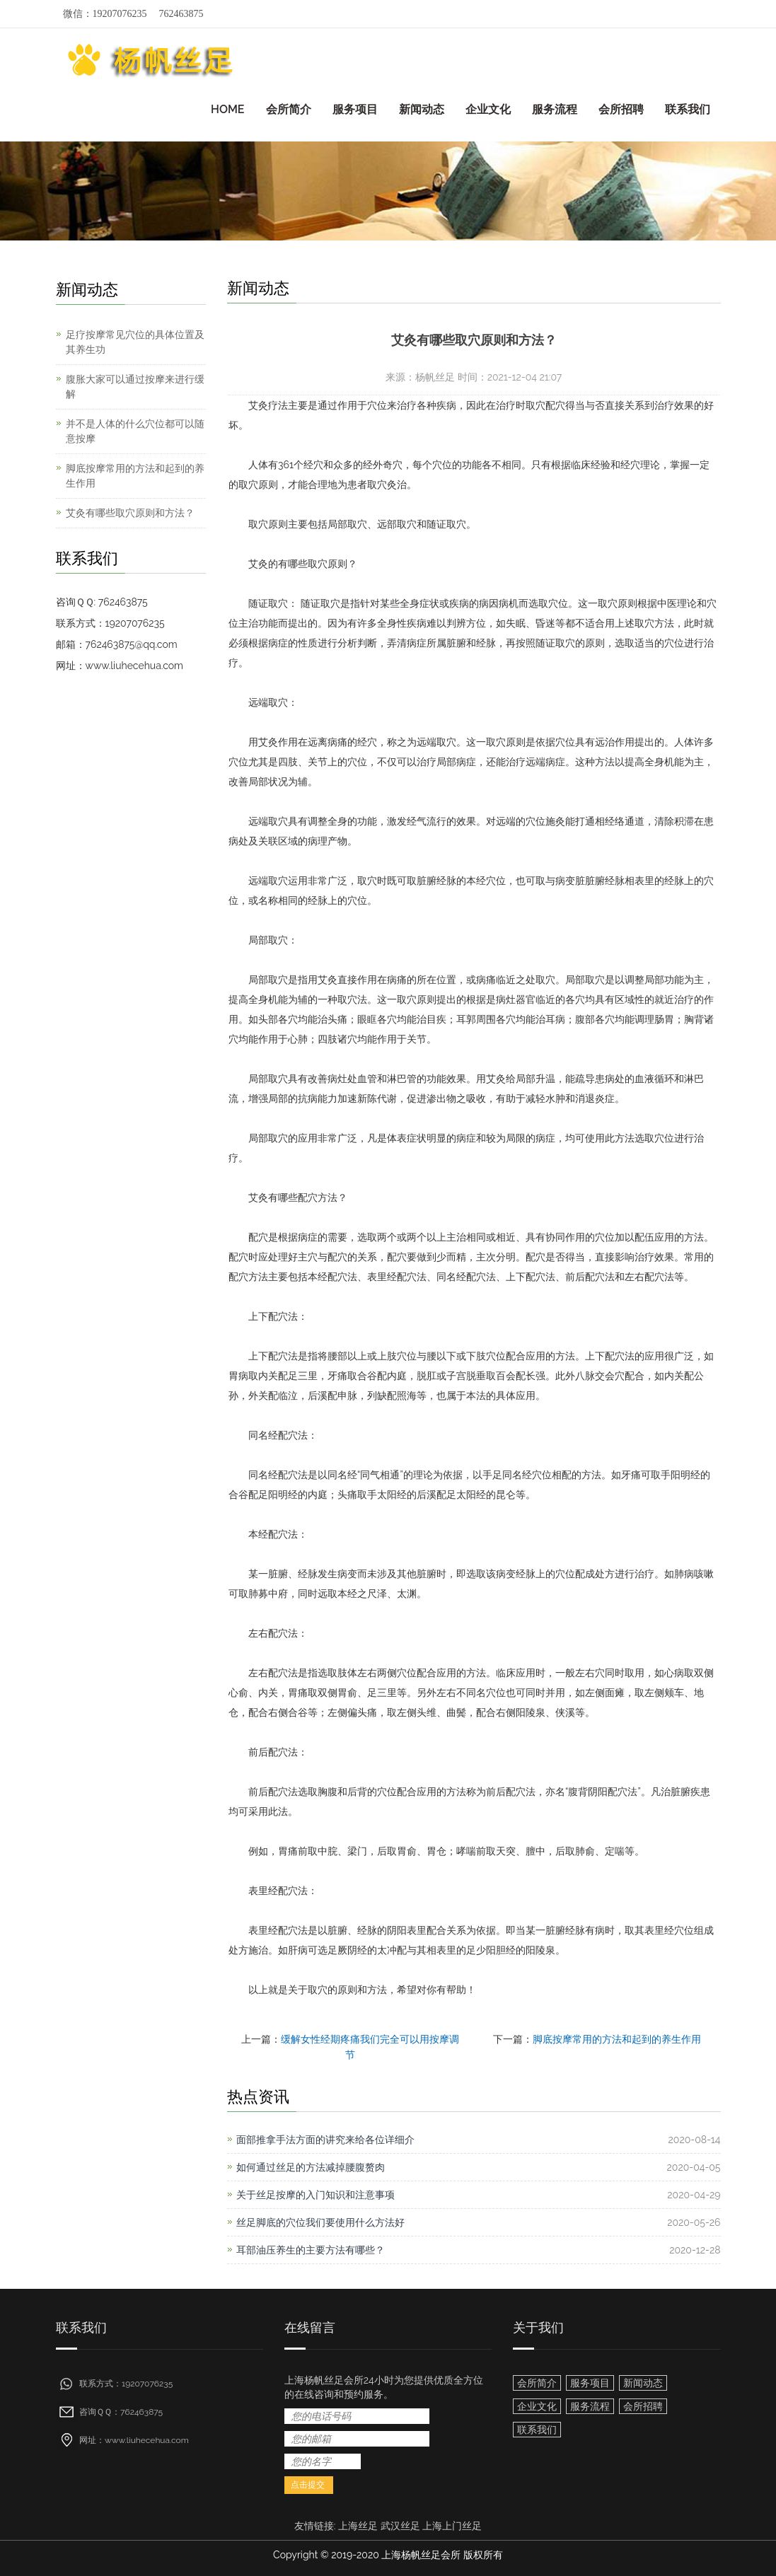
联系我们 (687, 109)
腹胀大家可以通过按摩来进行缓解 (135, 386)
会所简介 (288, 109)
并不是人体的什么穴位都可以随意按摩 (135, 431)
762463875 (181, 13)
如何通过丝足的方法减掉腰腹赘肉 (310, 2167)
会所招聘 (621, 109)
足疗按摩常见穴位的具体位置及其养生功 (135, 342)
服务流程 (554, 109)
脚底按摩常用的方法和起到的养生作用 (617, 2039)
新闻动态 (421, 109)
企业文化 (488, 109)
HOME (228, 109)
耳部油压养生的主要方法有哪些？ (310, 2250)
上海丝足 (358, 2525)
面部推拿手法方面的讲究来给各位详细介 (325, 2139)
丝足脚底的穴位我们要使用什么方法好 (320, 2222)
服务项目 (355, 109)
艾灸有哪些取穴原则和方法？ (130, 512)
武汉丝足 (400, 2525)
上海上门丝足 (452, 2525)
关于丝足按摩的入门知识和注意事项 (315, 2194)
